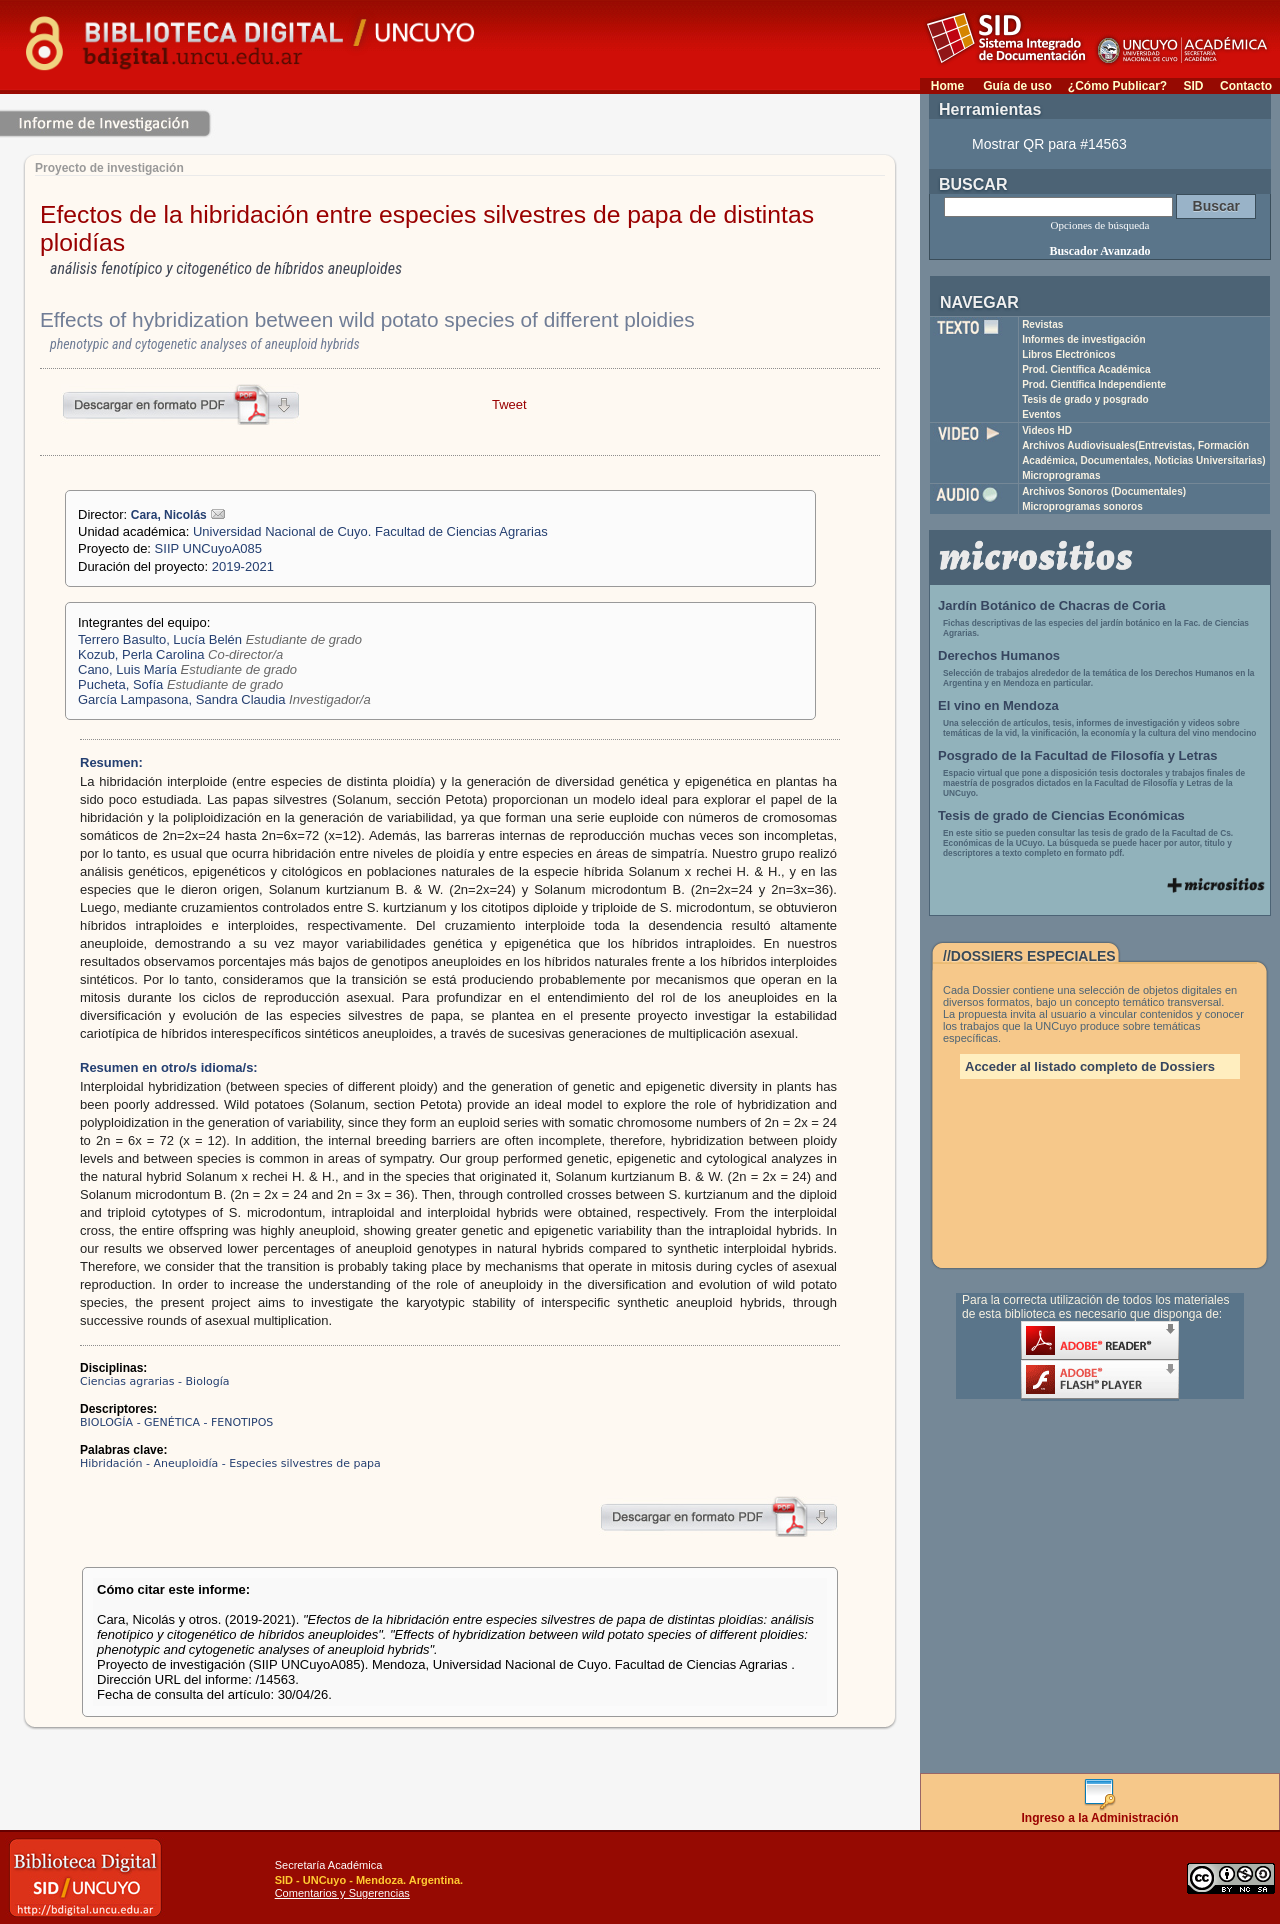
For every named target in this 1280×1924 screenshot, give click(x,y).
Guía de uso (1017, 86)
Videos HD (1047, 430)
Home (947, 86)
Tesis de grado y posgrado (1085, 399)
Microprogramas (1061, 475)
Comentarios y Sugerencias (342, 1893)
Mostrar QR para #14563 (1049, 144)
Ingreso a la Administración (1100, 1812)
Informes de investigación (1083, 339)
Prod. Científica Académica (1086, 369)
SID (1193, 86)
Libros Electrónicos (1068, 354)
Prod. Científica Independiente (1094, 384)
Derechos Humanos (999, 655)
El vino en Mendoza (998, 705)
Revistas (1042, 324)
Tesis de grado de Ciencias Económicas (1061, 815)
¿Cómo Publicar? (1117, 86)
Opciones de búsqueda (1100, 225)
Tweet (509, 404)
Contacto (1246, 86)
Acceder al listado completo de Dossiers (1090, 1066)
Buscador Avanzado (1099, 251)
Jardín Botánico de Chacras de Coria (1052, 605)
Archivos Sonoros (1104, 491)
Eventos (1041, 414)
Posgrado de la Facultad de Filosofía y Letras (1078, 755)
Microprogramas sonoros (1082, 506)
